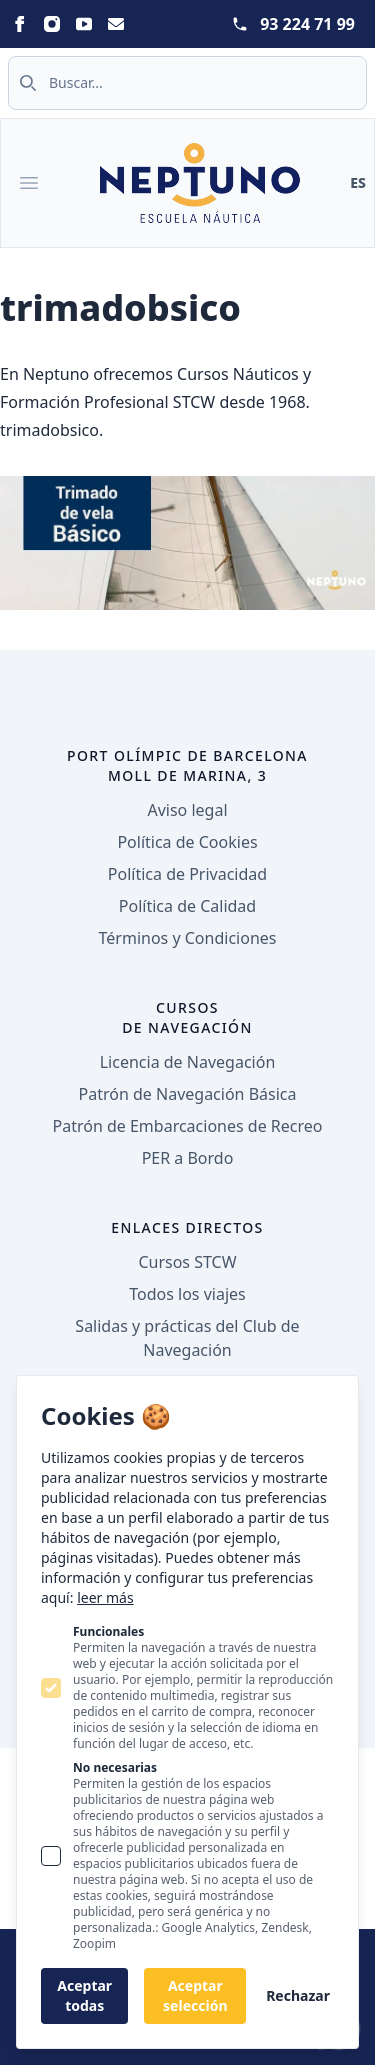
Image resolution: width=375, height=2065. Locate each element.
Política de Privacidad (187, 874)
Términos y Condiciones (188, 938)
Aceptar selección (195, 1995)
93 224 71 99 (307, 24)
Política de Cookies (187, 842)
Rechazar (298, 1995)
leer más (105, 1597)
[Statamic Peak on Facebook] (20, 24)
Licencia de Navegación (188, 1062)
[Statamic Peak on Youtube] (84, 24)
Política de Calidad (187, 906)
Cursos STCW (187, 1262)
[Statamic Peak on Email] (116, 24)
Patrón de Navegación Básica (188, 1094)
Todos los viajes (187, 1294)
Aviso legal (187, 810)
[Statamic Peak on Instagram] (52, 24)
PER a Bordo (188, 1158)
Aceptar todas (84, 1995)
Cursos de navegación (187, 1017)
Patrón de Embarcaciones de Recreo (188, 1126)
